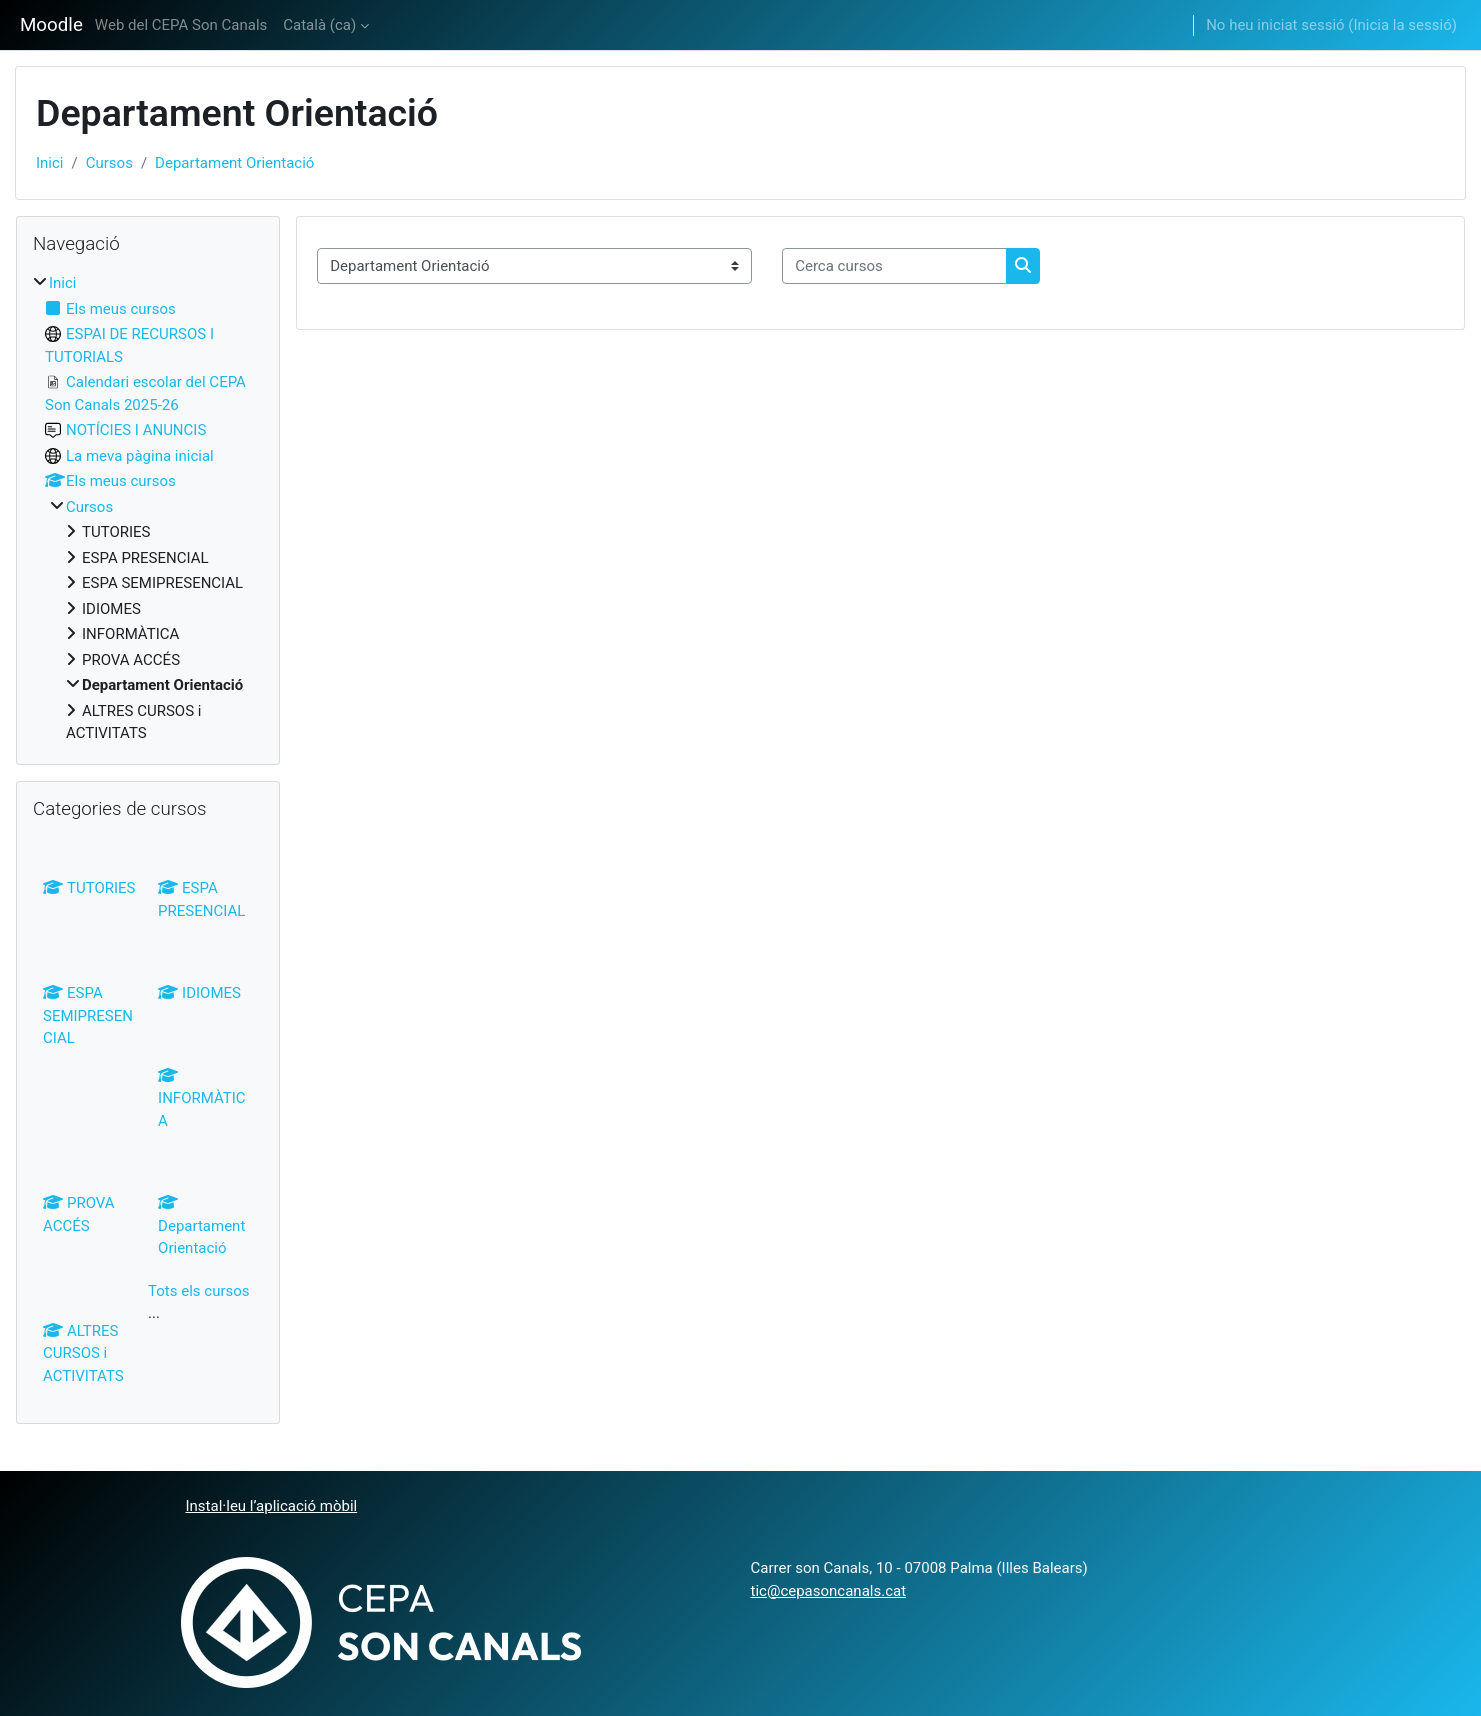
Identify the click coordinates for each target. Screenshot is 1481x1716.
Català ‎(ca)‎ (319, 25)
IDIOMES (199, 993)
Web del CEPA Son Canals (181, 25)
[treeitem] (148, 508)
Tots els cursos (198, 1291)
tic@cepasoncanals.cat (829, 1591)
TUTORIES (89, 888)
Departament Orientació (234, 163)
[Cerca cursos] (894, 266)
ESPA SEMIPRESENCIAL (88, 1015)
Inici (50, 163)
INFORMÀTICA (202, 1098)
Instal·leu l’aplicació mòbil (272, 1506)
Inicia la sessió (1402, 25)
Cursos (109, 163)
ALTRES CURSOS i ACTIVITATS (83, 1353)
